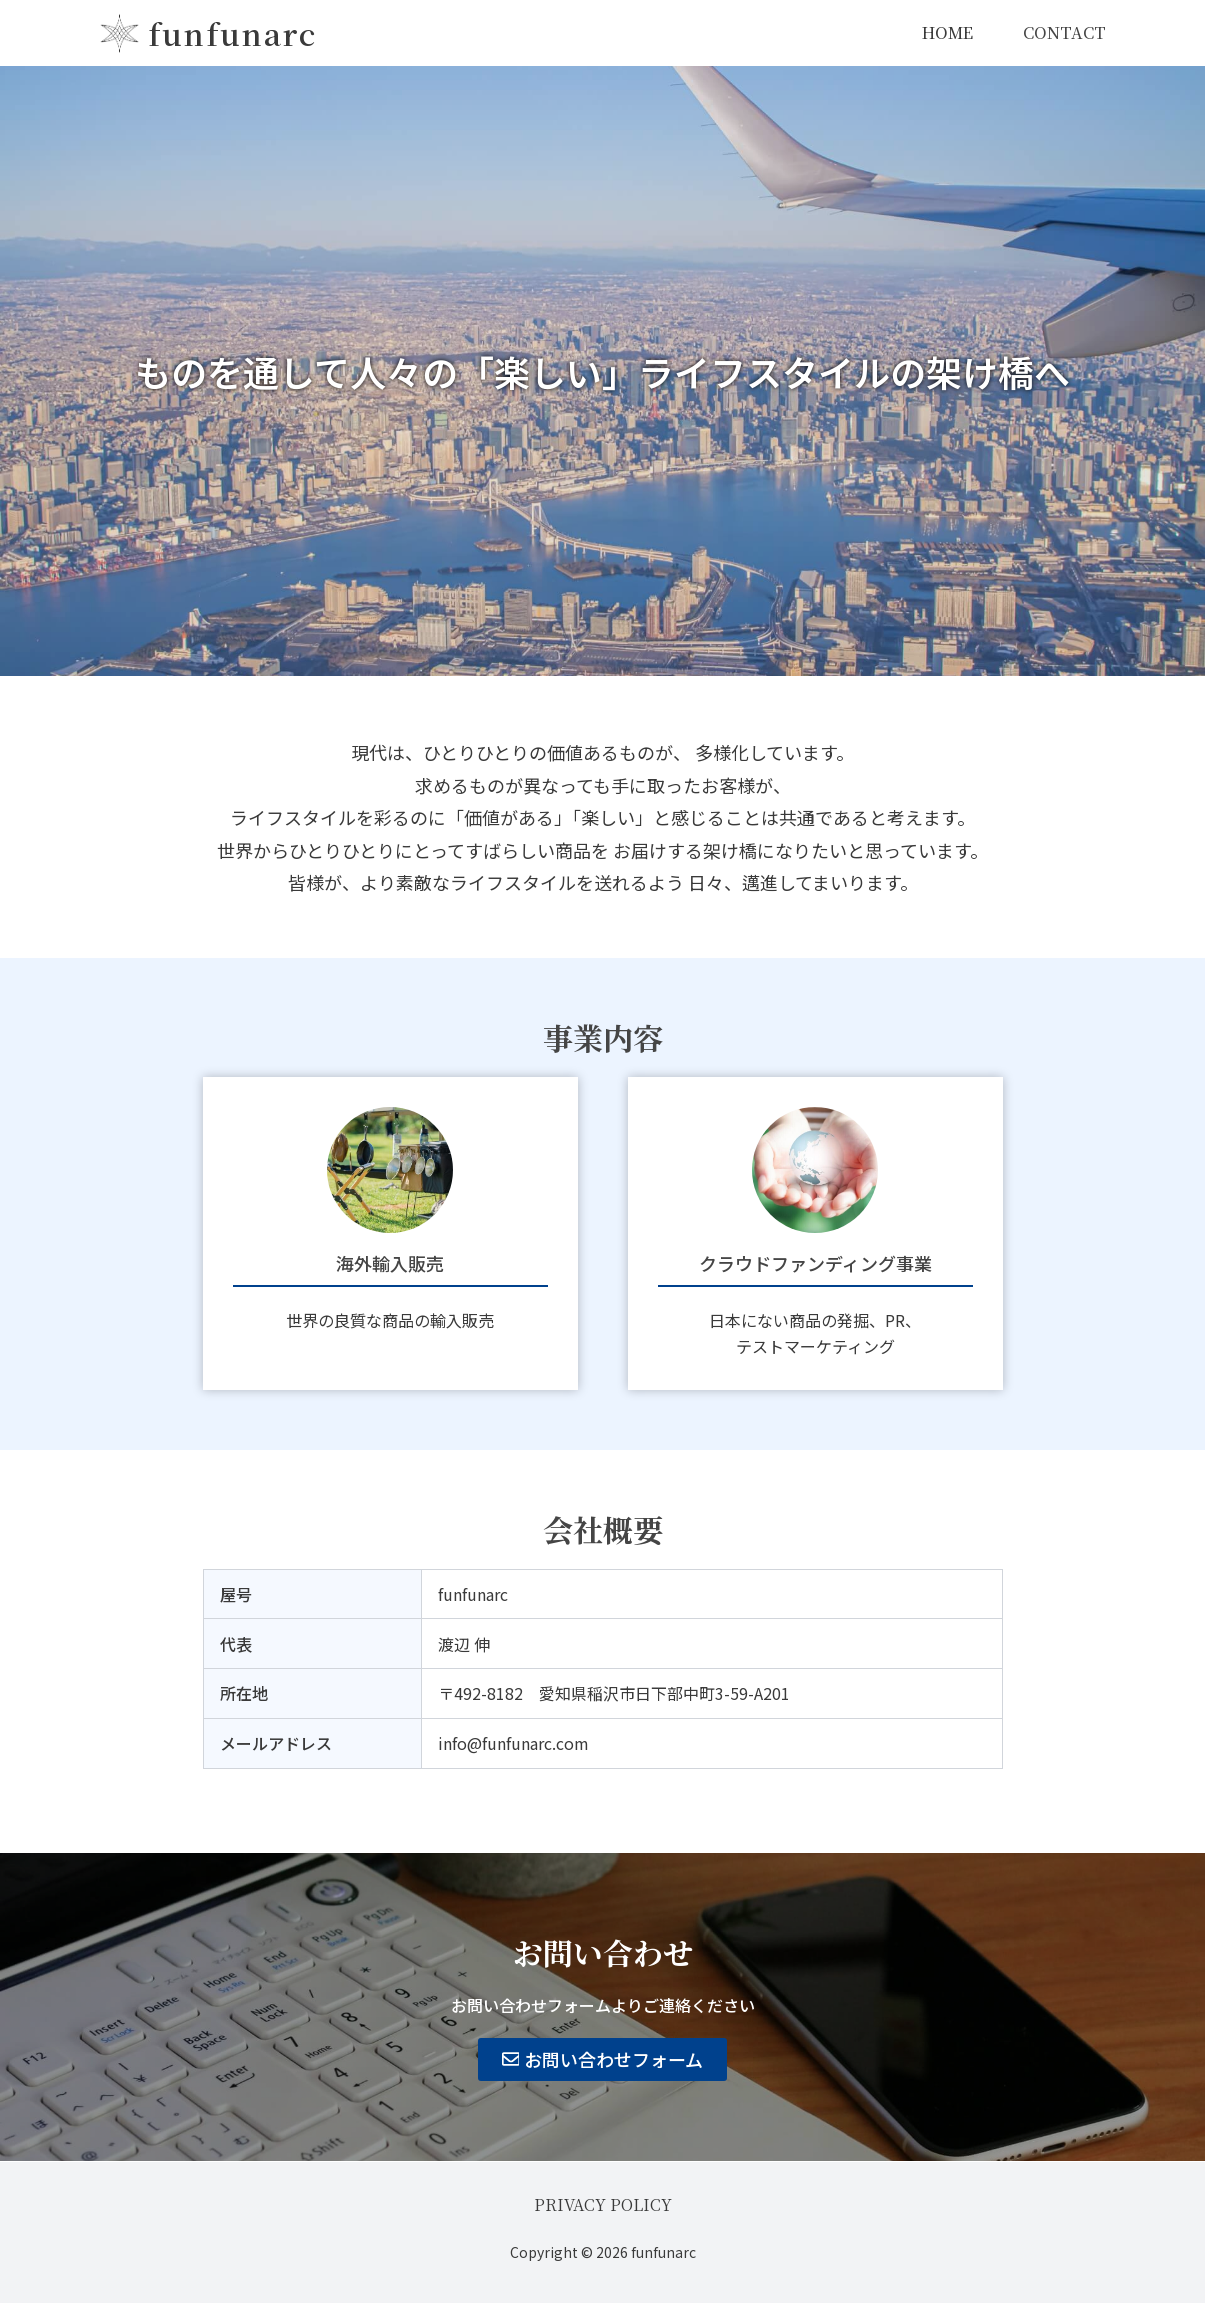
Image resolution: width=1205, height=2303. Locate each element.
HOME (947, 32)
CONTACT (1064, 32)
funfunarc (232, 33)
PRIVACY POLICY (603, 2204)
